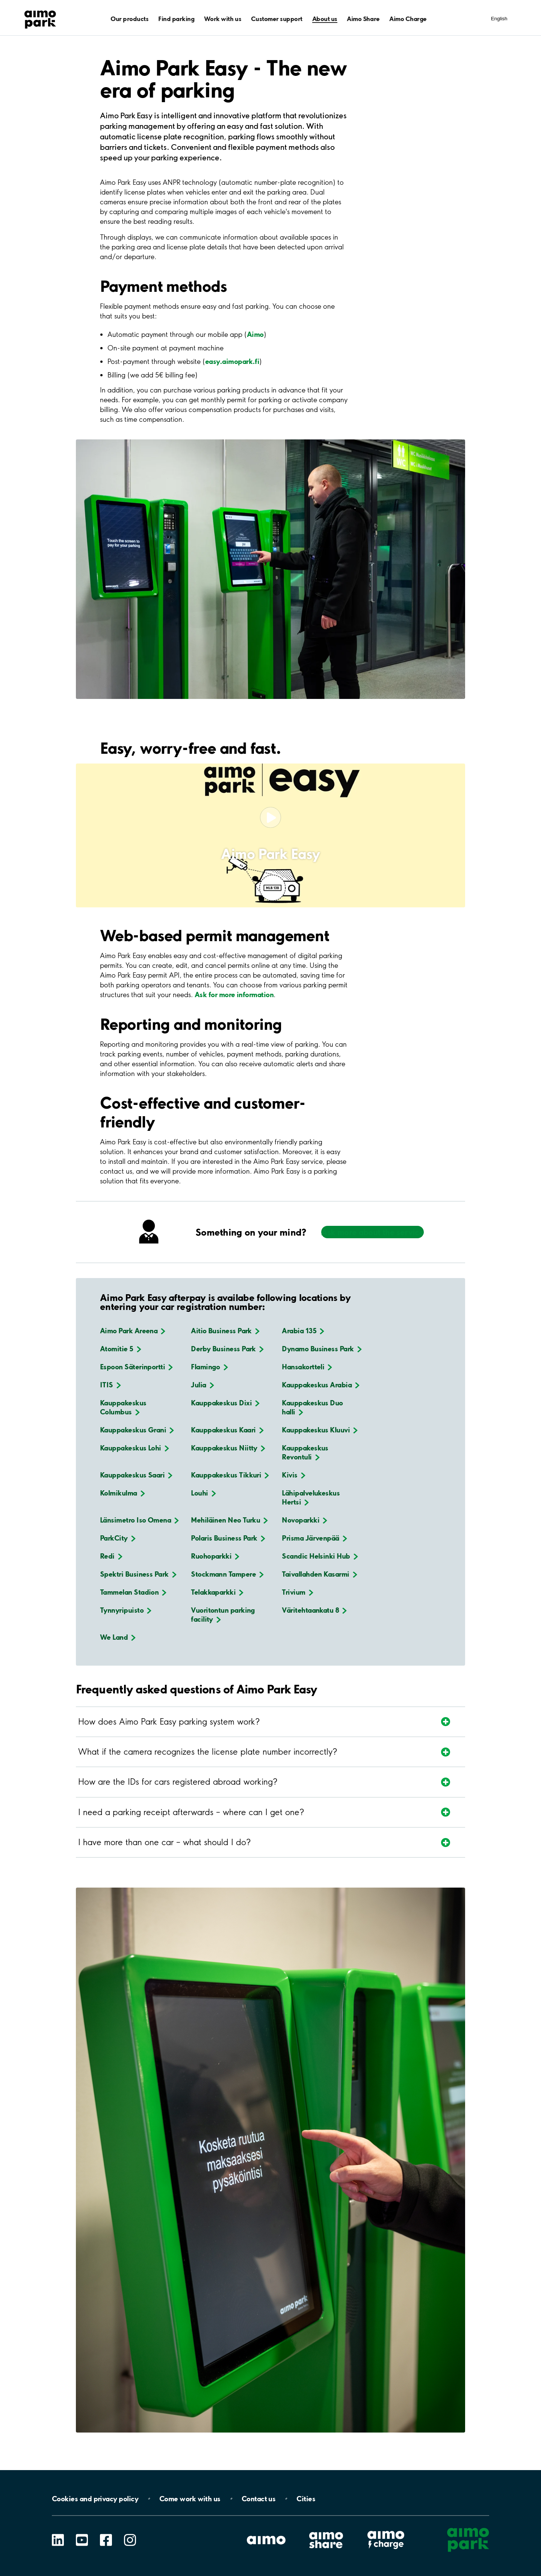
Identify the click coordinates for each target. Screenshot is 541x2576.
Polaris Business (228, 1537)
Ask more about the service (372, 1232)
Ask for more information (234, 994)
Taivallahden (319, 1573)
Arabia (303, 1330)
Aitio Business (225, 1330)
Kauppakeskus (321, 1384)
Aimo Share (363, 19)
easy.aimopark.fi (232, 361)
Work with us (222, 19)
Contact (259, 2498)
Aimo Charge (408, 19)
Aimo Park (132, 1330)
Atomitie (120, 1348)
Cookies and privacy (95, 2498)
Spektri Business (138, 1573)
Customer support (276, 19)
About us (324, 19)
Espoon (136, 1366)
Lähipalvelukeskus (311, 1497)
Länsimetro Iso (139, 1519)
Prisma (314, 1537)
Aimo (255, 334)
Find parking (176, 19)
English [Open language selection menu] (499, 18)
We (118, 1637)
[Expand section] (251, 1722)
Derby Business (227, 1348)
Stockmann (227, 1573)
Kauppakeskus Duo (312, 1407)
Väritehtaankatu (314, 1610)
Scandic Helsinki (320, 1555)
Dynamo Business (321, 1348)
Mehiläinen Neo (229, 1519)
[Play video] (270, 817)
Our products (129, 19)
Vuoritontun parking (223, 1615)
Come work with (190, 2498)
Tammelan (133, 1592)
